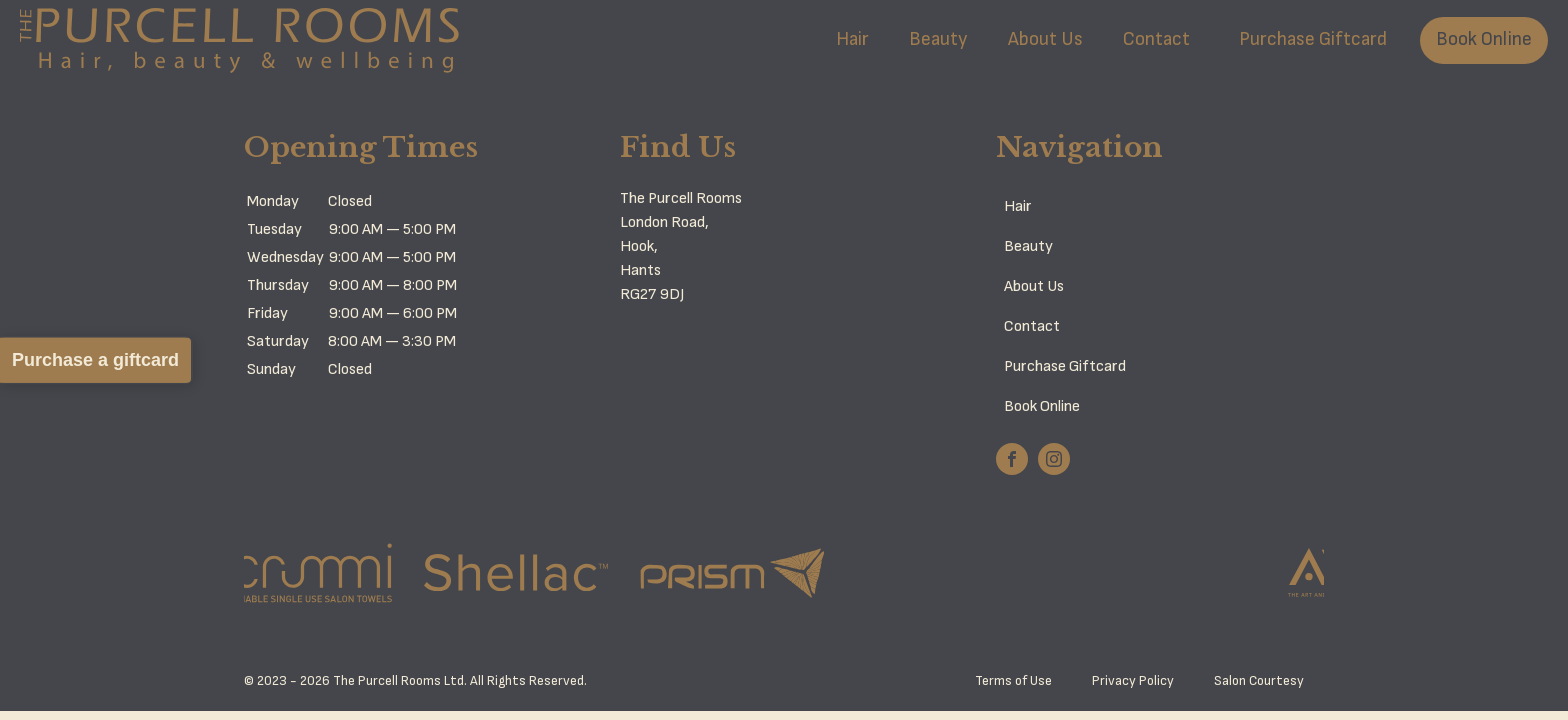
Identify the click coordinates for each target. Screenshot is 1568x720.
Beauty (938, 39)
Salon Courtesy (1259, 681)
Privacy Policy (1133, 681)
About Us (1045, 39)
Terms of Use (1013, 681)
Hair (852, 39)
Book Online (1484, 39)
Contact (1156, 39)
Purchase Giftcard (1313, 39)
